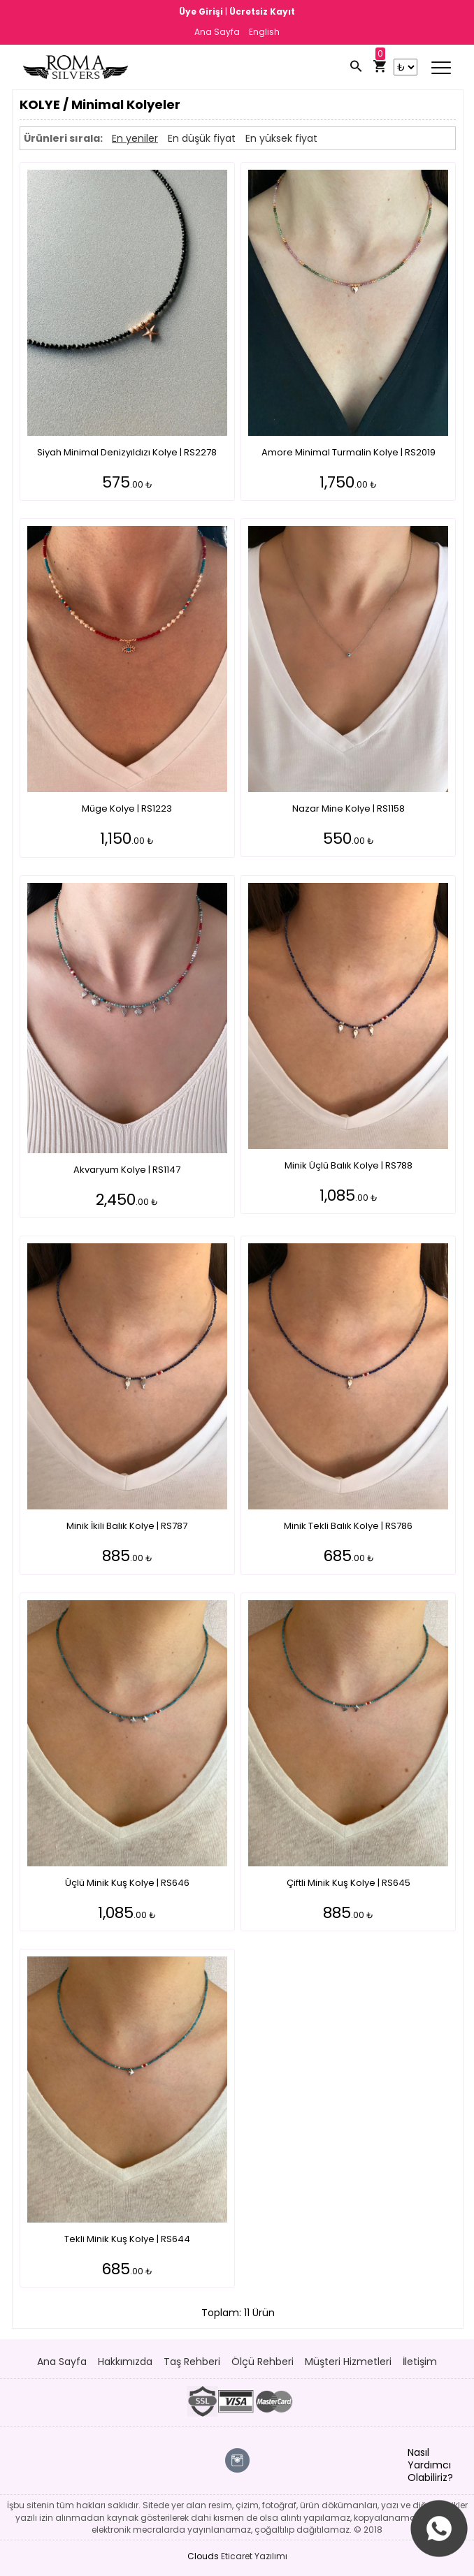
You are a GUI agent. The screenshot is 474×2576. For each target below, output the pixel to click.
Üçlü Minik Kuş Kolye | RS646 (127, 1882)
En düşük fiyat (202, 138)
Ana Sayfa (217, 32)
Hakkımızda (125, 2362)
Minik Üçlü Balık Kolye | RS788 (348, 1165)
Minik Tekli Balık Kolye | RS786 (348, 1525)
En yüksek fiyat (281, 138)
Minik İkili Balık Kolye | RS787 (126, 1525)
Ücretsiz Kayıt (262, 11)
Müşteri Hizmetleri (348, 2362)
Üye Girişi (202, 11)
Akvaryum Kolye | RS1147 (126, 1169)
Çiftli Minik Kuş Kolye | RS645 (348, 1882)
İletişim (420, 2362)
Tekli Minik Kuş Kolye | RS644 (127, 2239)
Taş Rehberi (192, 2362)
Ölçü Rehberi (262, 2362)
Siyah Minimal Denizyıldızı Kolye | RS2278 (127, 452)
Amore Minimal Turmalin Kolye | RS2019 (348, 452)
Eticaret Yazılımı (254, 2556)
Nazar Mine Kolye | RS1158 (348, 808)
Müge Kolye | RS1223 (127, 808)
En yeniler (135, 138)
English (264, 32)
